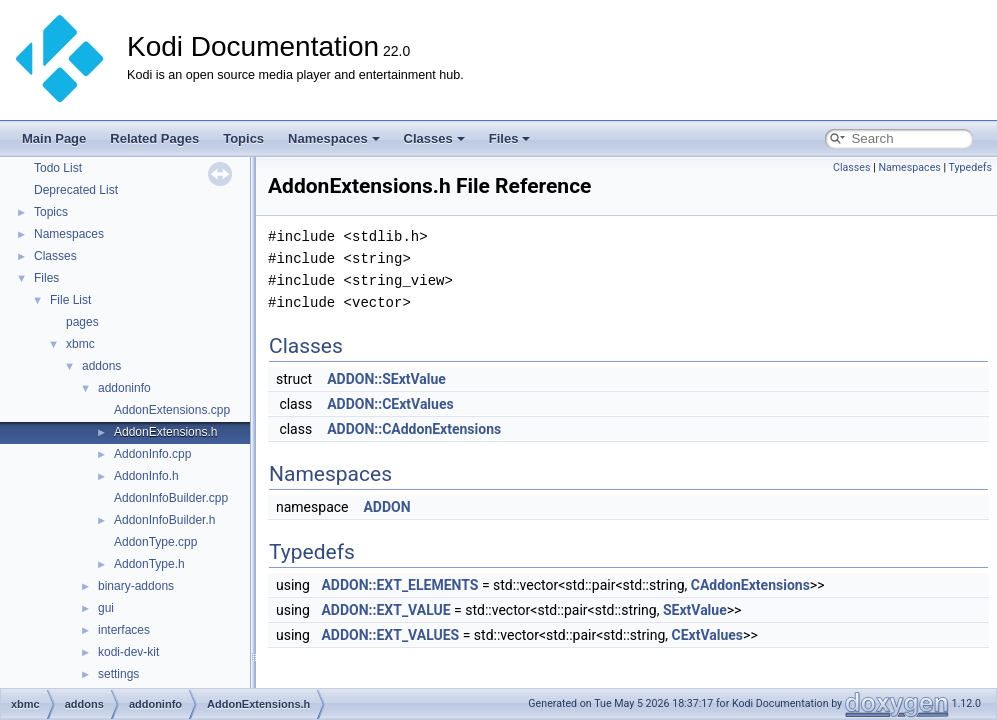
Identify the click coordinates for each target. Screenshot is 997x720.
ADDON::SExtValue (386, 379)
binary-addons (136, 586)
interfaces (124, 630)
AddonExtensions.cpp (172, 410)
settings (118, 674)
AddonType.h (149, 564)
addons (101, 366)
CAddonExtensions (750, 585)
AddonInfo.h (146, 476)
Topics (243, 138)
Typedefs (970, 167)
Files (510, 138)
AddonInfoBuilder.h (164, 520)
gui (106, 608)
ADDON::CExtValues (390, 404)
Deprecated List (76, 190)
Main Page (54, 138)
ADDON (386, 507)
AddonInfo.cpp (152, 454)
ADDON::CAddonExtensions (414, 429)
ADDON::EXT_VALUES (390, 635)
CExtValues (708, 635)
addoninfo (124, 388)
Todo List (58, 168)
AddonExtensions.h (165, 432)
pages (82, 322)
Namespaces (334, 138)
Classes (434, 138)
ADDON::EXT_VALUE (385, 610)
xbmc (80, 344)
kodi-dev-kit (128, 652)
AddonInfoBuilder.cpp (171, 498)
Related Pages (154, 138)
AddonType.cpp (155, 542)
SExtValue (695, 610)
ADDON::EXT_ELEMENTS (399, 585)
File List (70, 300)
